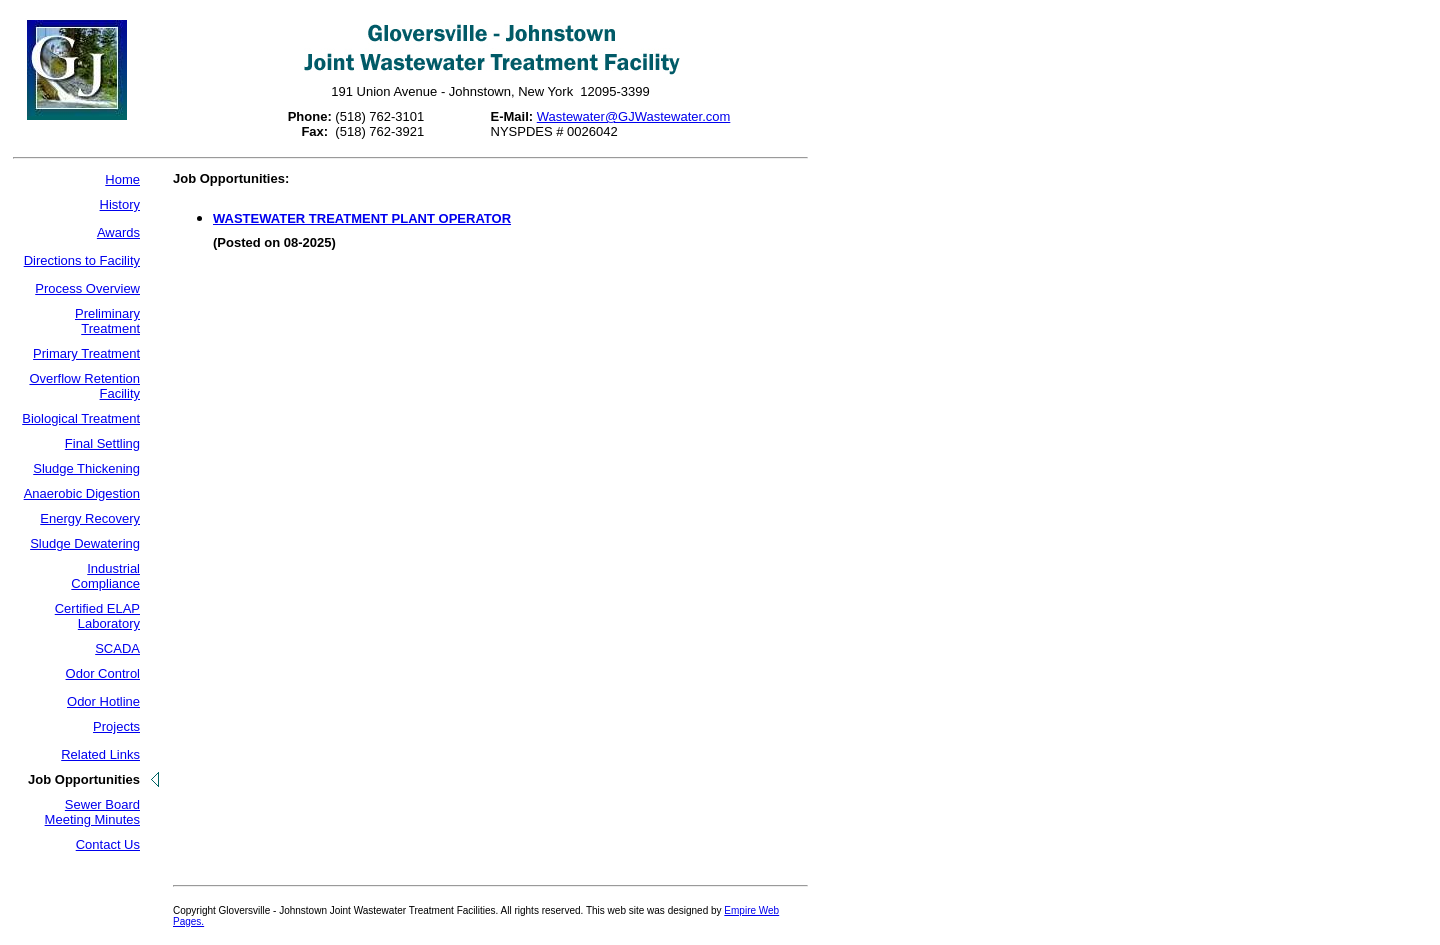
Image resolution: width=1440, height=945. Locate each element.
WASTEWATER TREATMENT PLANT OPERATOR (362, 218)
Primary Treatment (86, 353)
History (120, 204)
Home (122, 179)
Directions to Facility (82, 260)
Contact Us (108, 844)
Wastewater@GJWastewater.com (634, 116)
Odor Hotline (103, 701)
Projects (116, 726)
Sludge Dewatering (85, 543)
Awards (118, 232)
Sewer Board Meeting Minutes (92, 812)
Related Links (100, 754)
